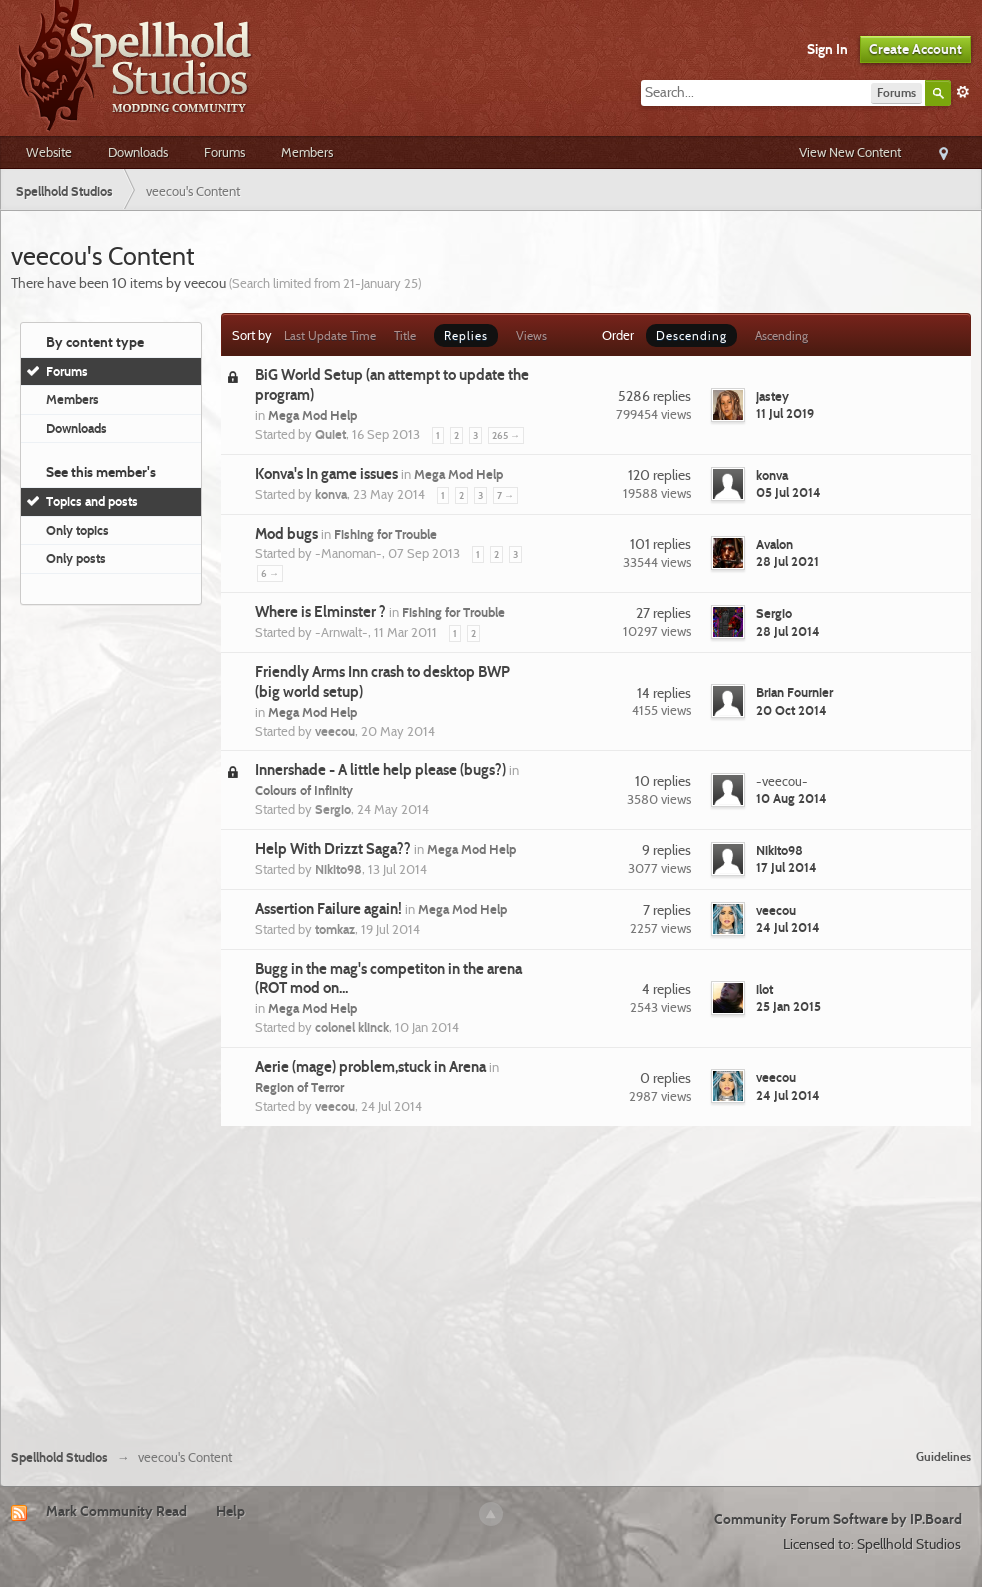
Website (49, 152)
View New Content (850, 152)
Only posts (76, 558)
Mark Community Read (116, 1511)
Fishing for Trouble (385, 534)
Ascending (781, 335)
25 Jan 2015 (788, 1006)
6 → (270, 573)
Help (230, 1511)
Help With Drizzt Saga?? (333, 849)
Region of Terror (299, 1087)
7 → (505, 495)
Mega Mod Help (312, 415)
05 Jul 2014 (788, 492)
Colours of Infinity (304, 790)
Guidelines (943, 1456)
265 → (506, 435)
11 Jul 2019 (785, 413)
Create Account (915, 49)
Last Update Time (330, 335)
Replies (466, 335)
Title (405, 335)
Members (307, 152)
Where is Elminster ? (320, 612)
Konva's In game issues (326, 474)
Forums (224, 152)
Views (531, 335)
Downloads (138, 152)
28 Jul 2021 (787, 561)
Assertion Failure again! (328, 909)
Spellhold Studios (59, 1457)
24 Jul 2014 (788, 927)
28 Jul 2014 (788, 631)
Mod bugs (286, 534)
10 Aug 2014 (791, 798)
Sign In (827, 49)
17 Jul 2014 (786, 867)
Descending (691, 335)
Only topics (77, 530)
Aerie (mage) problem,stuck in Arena (370, 1067)
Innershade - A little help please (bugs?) (380, 770)
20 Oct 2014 (791, 710)
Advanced (963, 92)
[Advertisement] (491, 1285)
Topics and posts (92, 501)
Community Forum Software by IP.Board (838, 1519)
